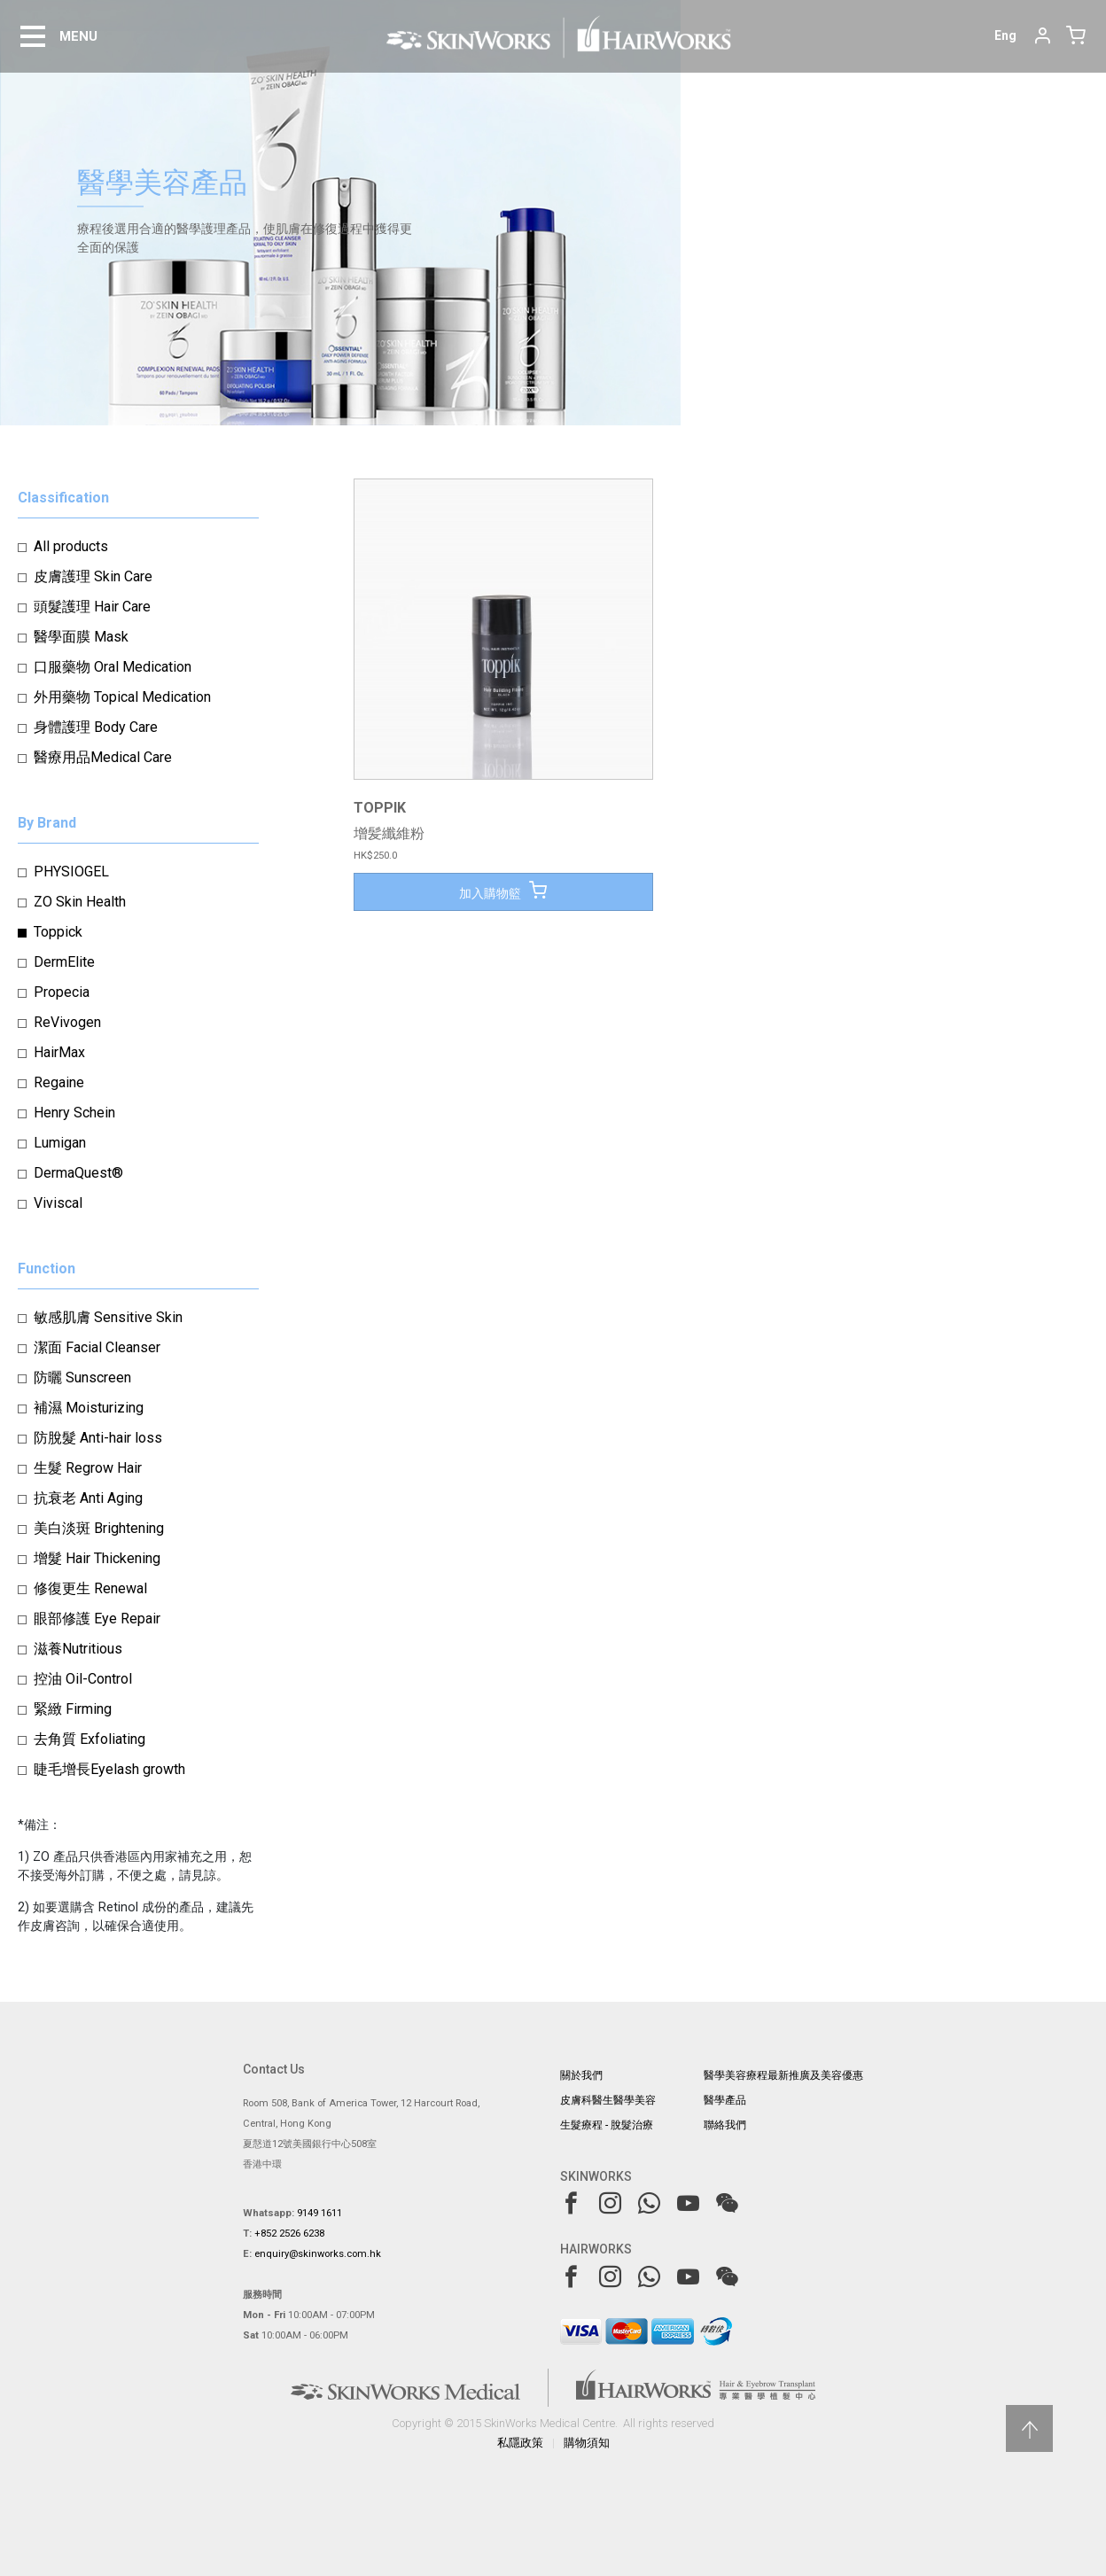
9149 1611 (319, 2213)
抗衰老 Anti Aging (88, 1498)
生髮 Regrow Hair (88, 1467)
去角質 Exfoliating (89, 1739)
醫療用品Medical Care (103, 757)
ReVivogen (67, 1022)
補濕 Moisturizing (89, 1407)
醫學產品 (725, 2100)
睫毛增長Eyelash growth (109, 1769)
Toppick (58, 931)
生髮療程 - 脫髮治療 (606, 2125)
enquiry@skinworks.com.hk (317, 2254)
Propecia (62, 992)
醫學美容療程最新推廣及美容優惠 (783, 2075)
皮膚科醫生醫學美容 (608, 2100)
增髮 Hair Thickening (97, 1558)
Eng (1005, 35)
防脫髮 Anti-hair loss (98, 1437)
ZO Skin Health (80, 901)
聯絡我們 (725, 2125)
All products (71, 546)
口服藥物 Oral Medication (112, 666)
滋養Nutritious (78, 1648)
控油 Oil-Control (83, 1678)
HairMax (59, 1052)
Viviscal (58, 1203)
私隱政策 (520, 2442)
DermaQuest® (78, 1172)
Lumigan (60, 1142)
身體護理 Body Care (96, 727)
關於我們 (581, 2075)
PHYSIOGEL (71, 871)
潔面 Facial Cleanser (97, 1347)
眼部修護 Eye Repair (97, 1618)
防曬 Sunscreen (82, 1377)
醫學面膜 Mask (81, 636)
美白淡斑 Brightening (99, 1528)
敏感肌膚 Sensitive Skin (108, 1317)
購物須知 (587, 2442)
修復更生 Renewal (90, 1588)
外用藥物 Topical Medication (122, 697)
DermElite (64, 961)
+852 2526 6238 (289, 2233)
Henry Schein (74, 1112)
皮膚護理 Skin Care (93, 576)
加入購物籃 (503, 890)
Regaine (59, 1082)
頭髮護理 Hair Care (92, 606)
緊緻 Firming (73, 1708)
